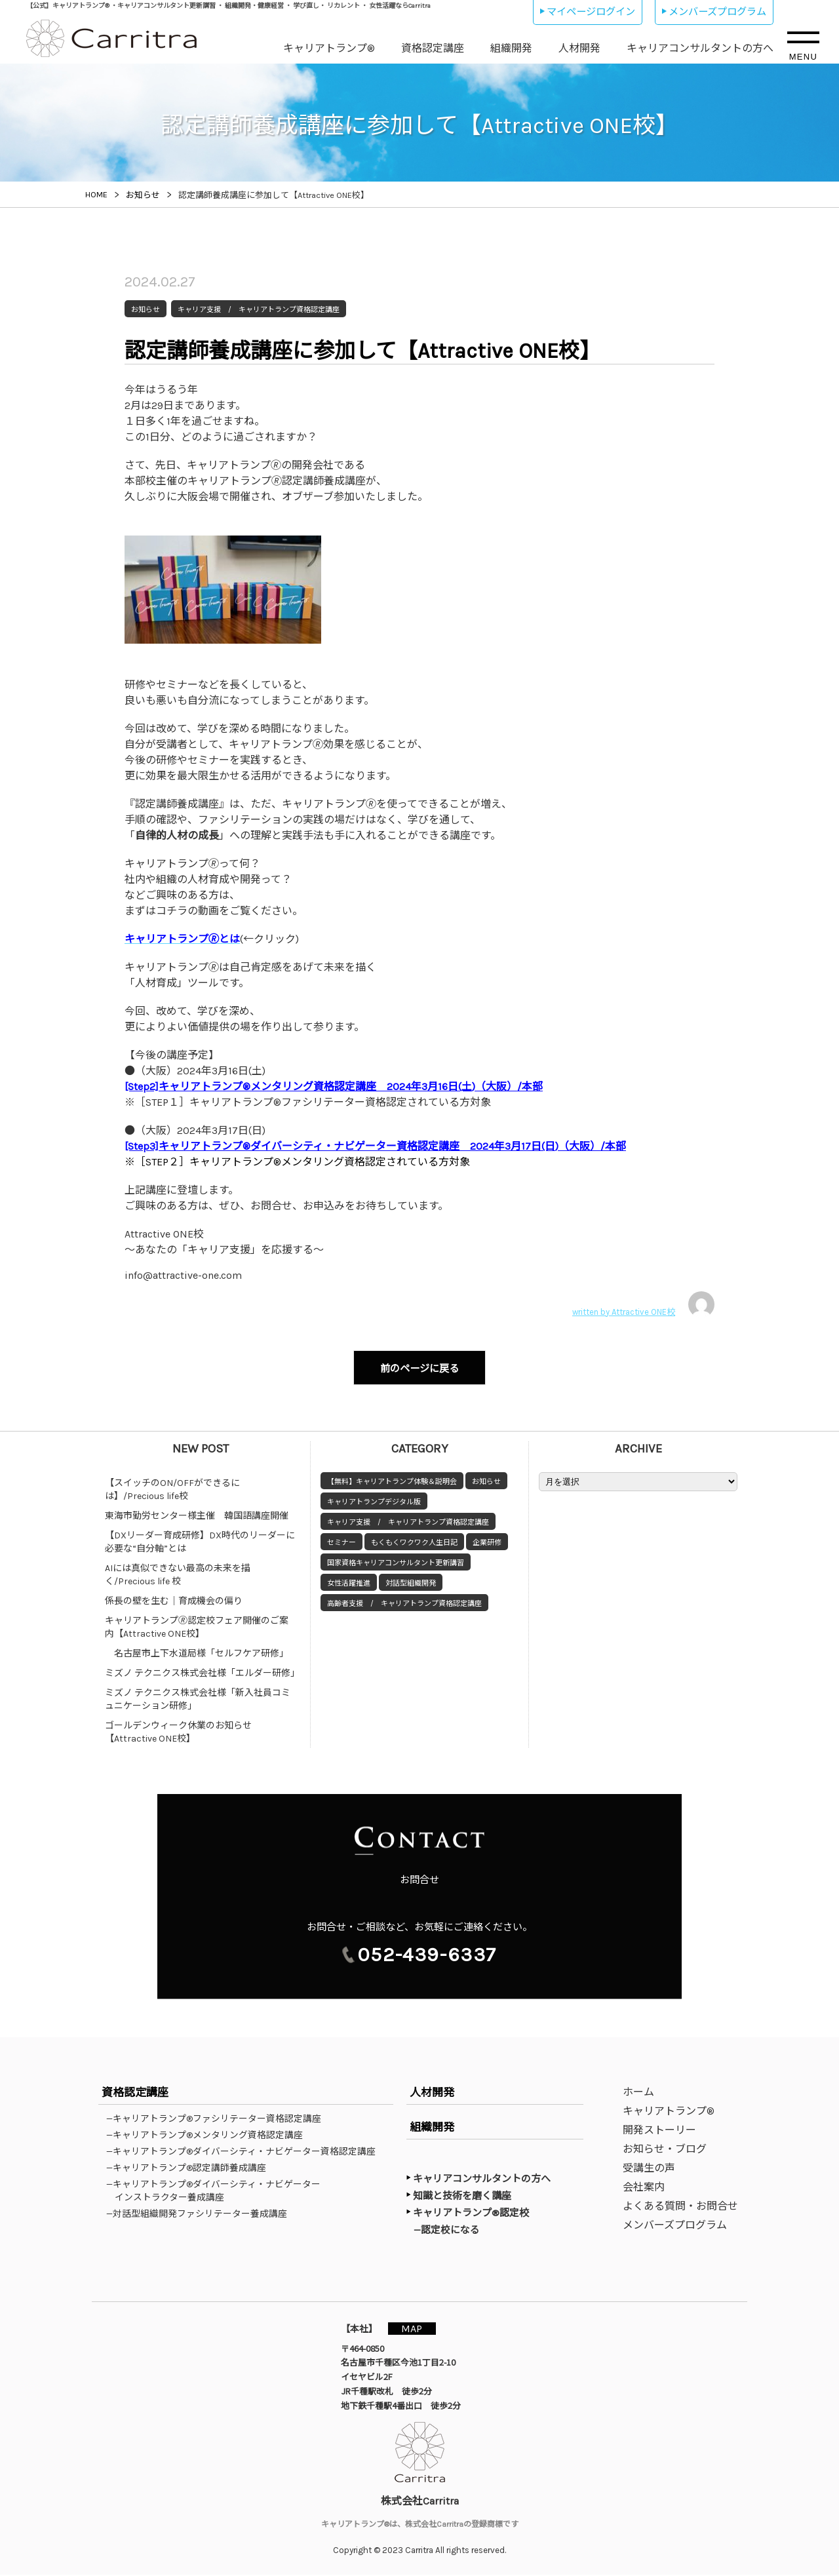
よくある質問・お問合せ (680, 2207)
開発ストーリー (659, 2131)
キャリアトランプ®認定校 (471, 2214)
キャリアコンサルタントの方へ (700, 48)
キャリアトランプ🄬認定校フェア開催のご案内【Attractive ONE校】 (196, 1621)
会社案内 (644, 2188)
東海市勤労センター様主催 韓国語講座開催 (196, 1509)
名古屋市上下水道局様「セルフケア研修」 (196, 1647)
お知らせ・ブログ (665, 2150)
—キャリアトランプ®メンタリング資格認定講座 (209, 2136)
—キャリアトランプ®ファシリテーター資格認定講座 (218, 2120)
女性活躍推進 (348, 1577)
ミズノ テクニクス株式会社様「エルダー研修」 (202, 1667)
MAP (417, 2329)
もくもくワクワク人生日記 (414, 1536)
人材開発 (579, 48)
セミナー (341, 1536)
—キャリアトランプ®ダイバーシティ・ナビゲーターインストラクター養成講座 (218, 2192)
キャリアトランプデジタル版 (374, 1496)
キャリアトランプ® (329, 48)
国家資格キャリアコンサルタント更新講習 (395, 1557)
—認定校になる (452, 2230)
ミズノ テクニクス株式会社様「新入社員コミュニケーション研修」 (197, 1693)
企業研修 (487, 1536)
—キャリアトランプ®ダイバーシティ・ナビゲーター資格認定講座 (245, 2152)
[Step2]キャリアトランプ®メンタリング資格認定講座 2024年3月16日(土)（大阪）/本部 (334, 1086)
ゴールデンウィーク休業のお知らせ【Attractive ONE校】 (178, 1726)
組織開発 (511, 48)
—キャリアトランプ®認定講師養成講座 (190, 2169)
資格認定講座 (432, 48)
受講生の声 (649, 2169)
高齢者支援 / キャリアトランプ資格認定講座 (404, 1597)
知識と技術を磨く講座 (462, 2197)
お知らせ (486, 1476)
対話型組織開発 (410, 1577)
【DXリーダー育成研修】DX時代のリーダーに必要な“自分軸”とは (200, 1536)
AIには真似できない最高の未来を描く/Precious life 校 (177, 1569)
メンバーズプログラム (717, 12)
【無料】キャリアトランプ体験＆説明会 (392, 1476)
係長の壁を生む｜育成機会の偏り (174, 1595)
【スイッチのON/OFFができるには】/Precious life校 (172, 1484)
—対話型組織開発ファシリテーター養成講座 (201, 2215)
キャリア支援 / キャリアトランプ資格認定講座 (408, 1516)
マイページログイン (591, 12)
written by (643, 1304)
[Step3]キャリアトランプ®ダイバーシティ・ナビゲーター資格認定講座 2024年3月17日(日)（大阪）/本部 (375, 1146)
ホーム (638, 2093)
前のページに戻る (419, 1366)
